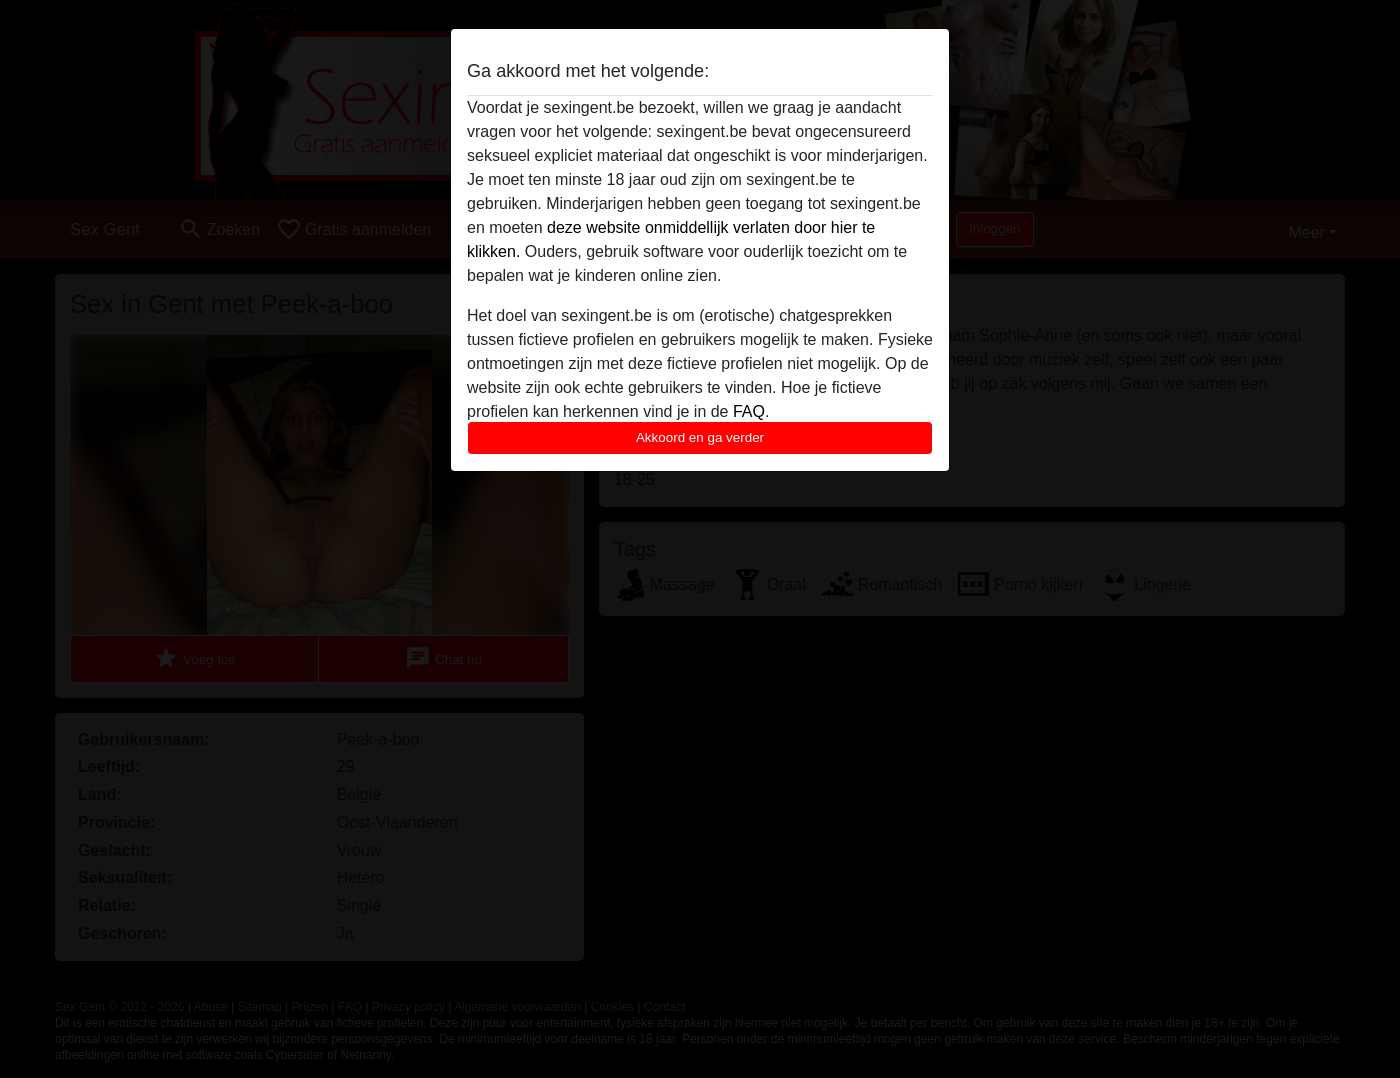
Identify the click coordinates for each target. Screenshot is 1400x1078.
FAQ (749, 411)
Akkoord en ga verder (700, 437)
